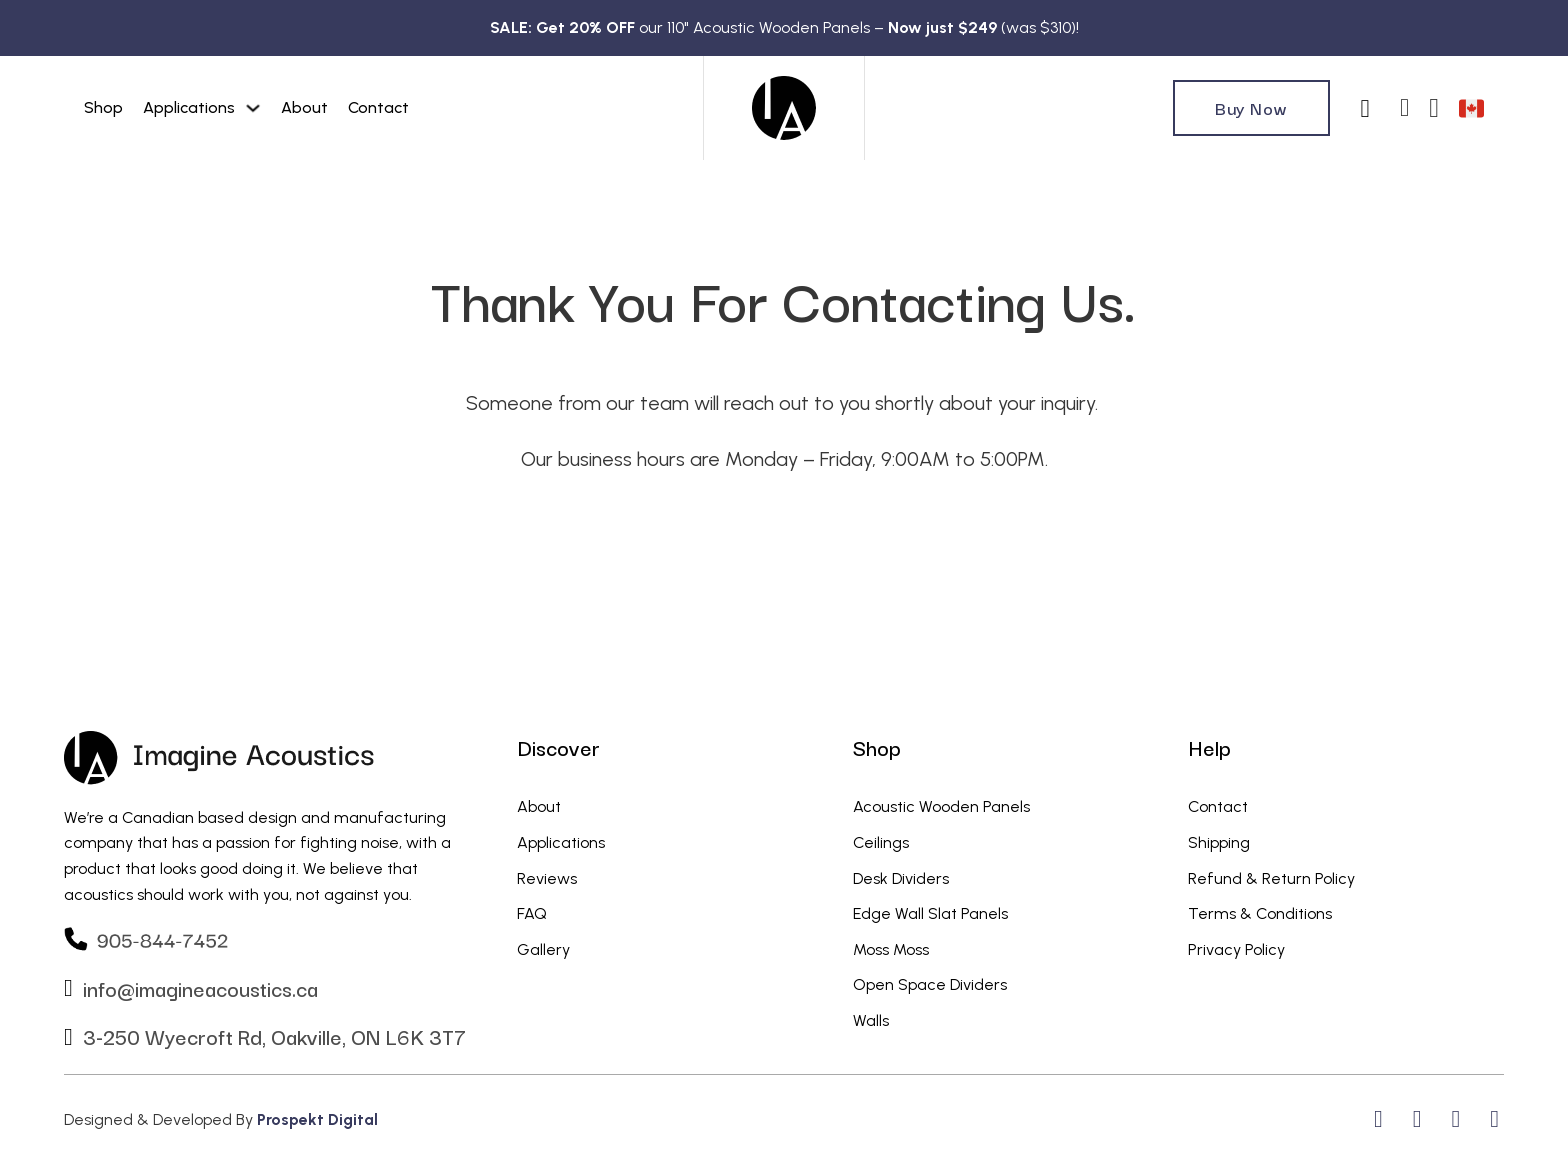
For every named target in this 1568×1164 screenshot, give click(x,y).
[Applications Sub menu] (253, 108)
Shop (103, 107)
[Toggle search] (1365, 108)
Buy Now (1251, 107)
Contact (378, 107)
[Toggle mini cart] (1434, 108)
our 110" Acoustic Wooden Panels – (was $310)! (784, 27)
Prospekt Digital (317, 1119)
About (304, 107)
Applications (189, 107)
